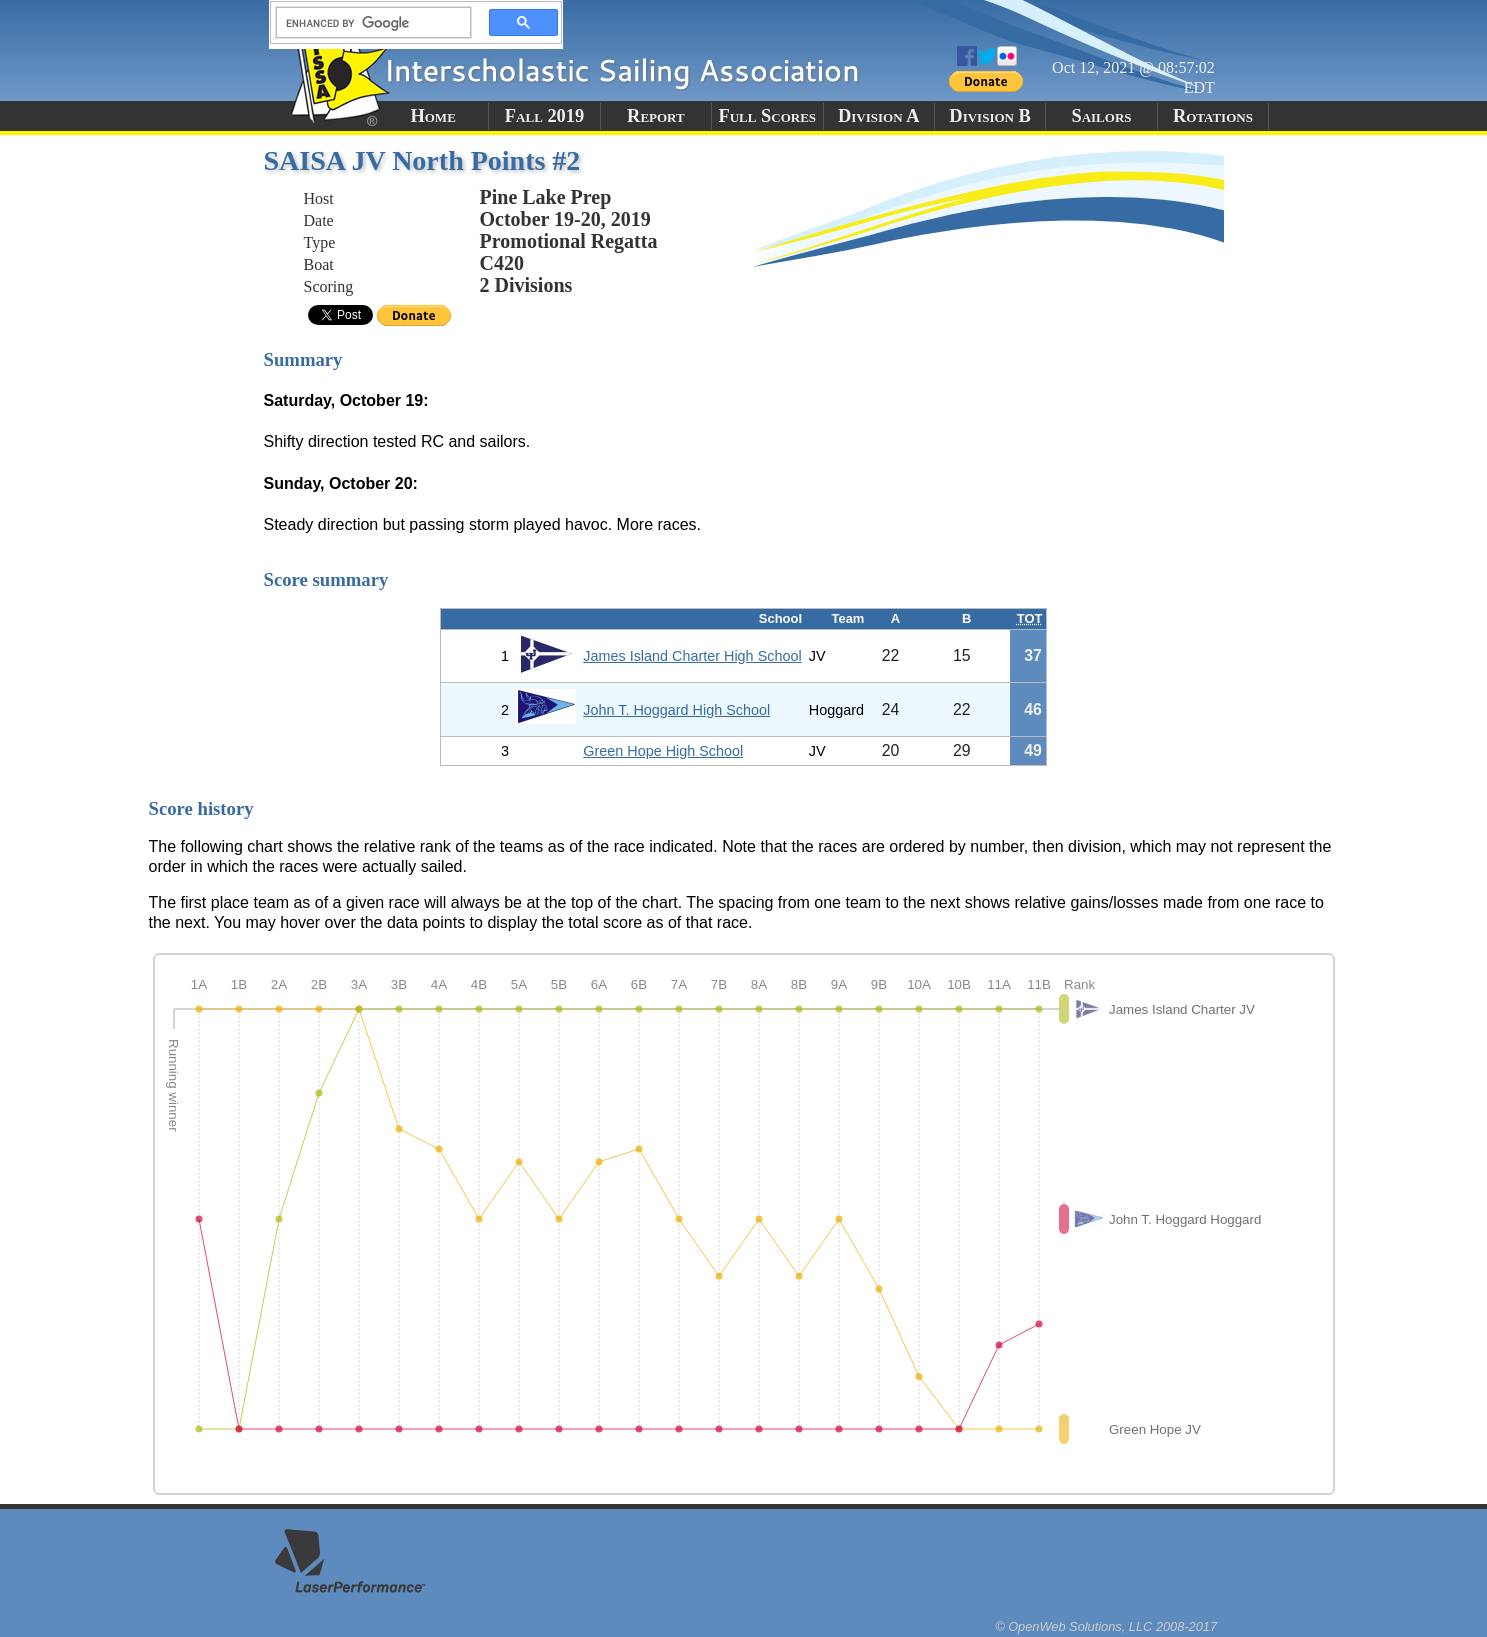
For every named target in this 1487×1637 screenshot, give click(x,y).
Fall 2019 (544, 116)
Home (432, 116)
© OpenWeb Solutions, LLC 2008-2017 (1106, 1626)
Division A (878, 116)
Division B (989, 116)
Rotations (1213, 116)
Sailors (1101, 116)
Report (656, 116)
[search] (368, 23)
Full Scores (768, 116)
